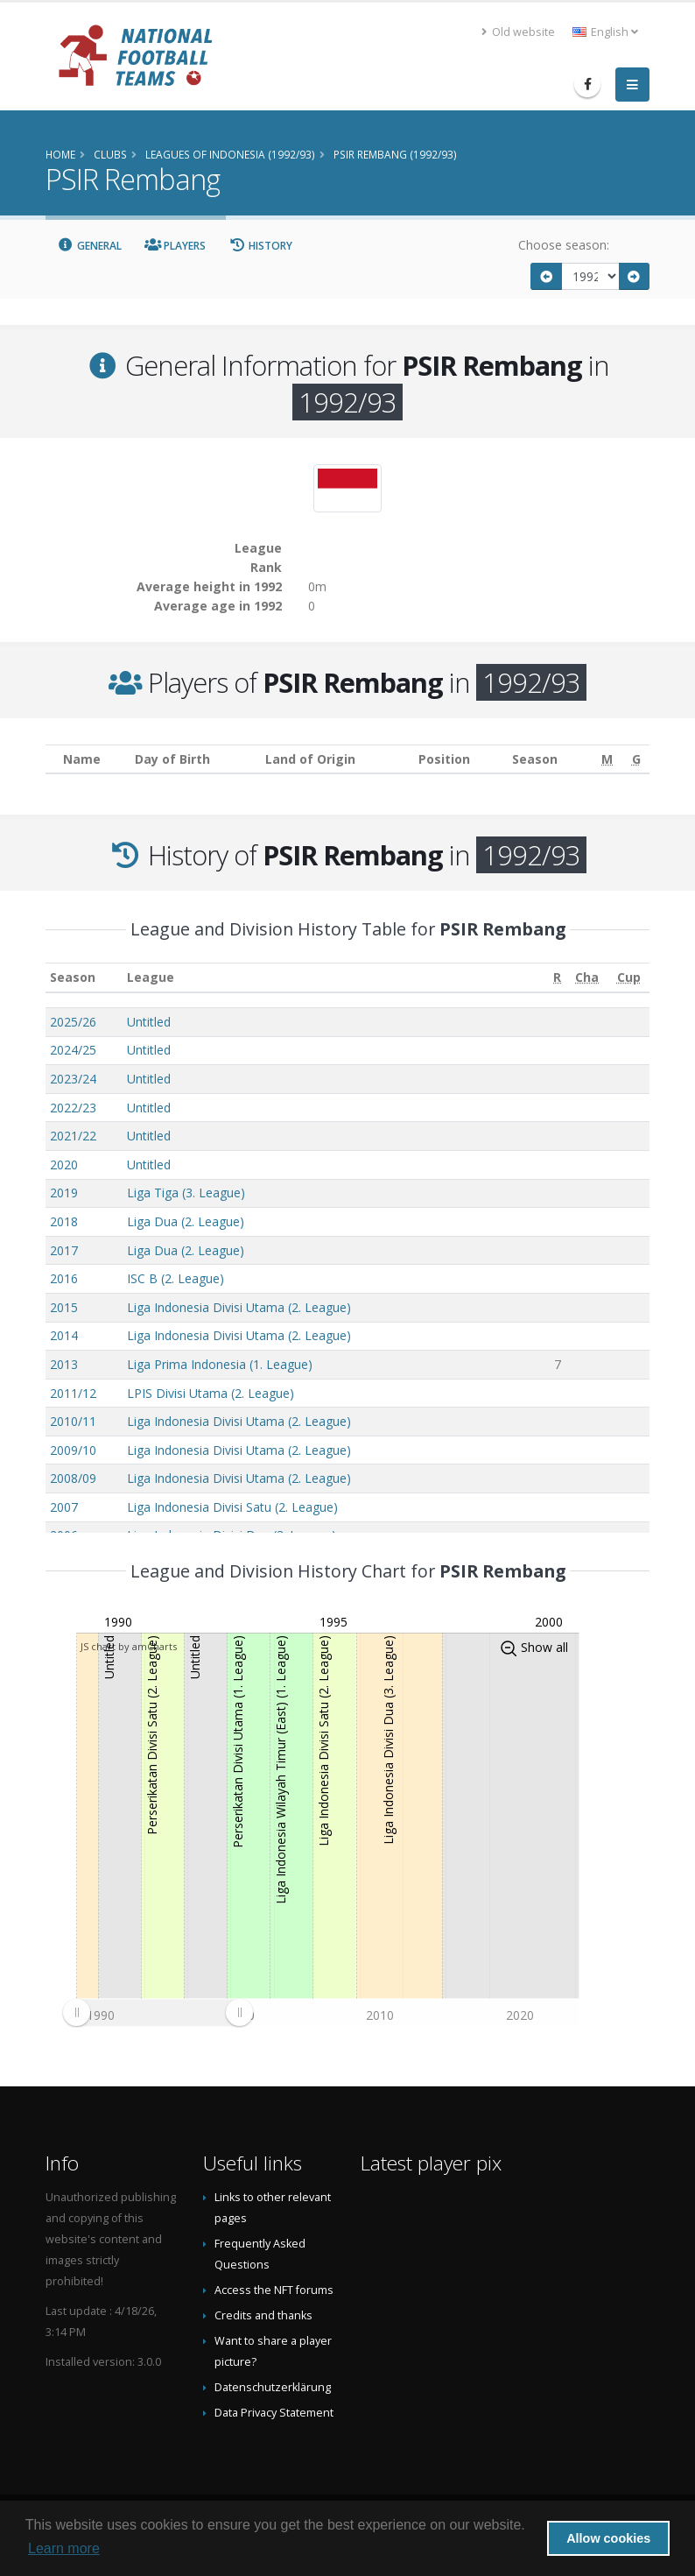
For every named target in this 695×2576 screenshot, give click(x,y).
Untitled (149, 1021)
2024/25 (73, 1049)
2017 (64, 1250)
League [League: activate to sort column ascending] (150, 977)
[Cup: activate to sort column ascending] (628, 977)
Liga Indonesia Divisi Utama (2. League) (239, 1307)
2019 (64, 1192)
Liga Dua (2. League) (185, 1221)
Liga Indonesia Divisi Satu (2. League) (232, 1507)
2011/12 (73, 1393)
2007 (64, 1507)
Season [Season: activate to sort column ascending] (72, 977)
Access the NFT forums (273, 2290)
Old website (518, 32)
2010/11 (73, 1421)
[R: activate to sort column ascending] (557, 977)
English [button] (605, 32)
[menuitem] (157, 2012)
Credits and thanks (263, 2315)
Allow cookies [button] (608, 2538)
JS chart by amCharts (129, 1646)
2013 (64, 1364)
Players (175, 245)
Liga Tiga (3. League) (186, 1192)
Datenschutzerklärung (272, 2387)
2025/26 (73, 1021)
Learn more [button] (64, 2548)
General (89, 245)
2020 (64, 1164)
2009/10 (73, 1450)
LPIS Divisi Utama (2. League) (210, 1393)
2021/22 (73, 1135)
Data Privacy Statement (273, 2412)
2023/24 (73, 1078)
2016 (64, 1278)
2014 (64, 1335)
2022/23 (73, 1107)
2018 (64, 1221)
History (260, 245)
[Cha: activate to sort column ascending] (587, 977)
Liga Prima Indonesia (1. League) (219, 1364)
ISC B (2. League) (175, 1278)
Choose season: (563, 244)
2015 (64, 1307)
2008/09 (73, 1478)
